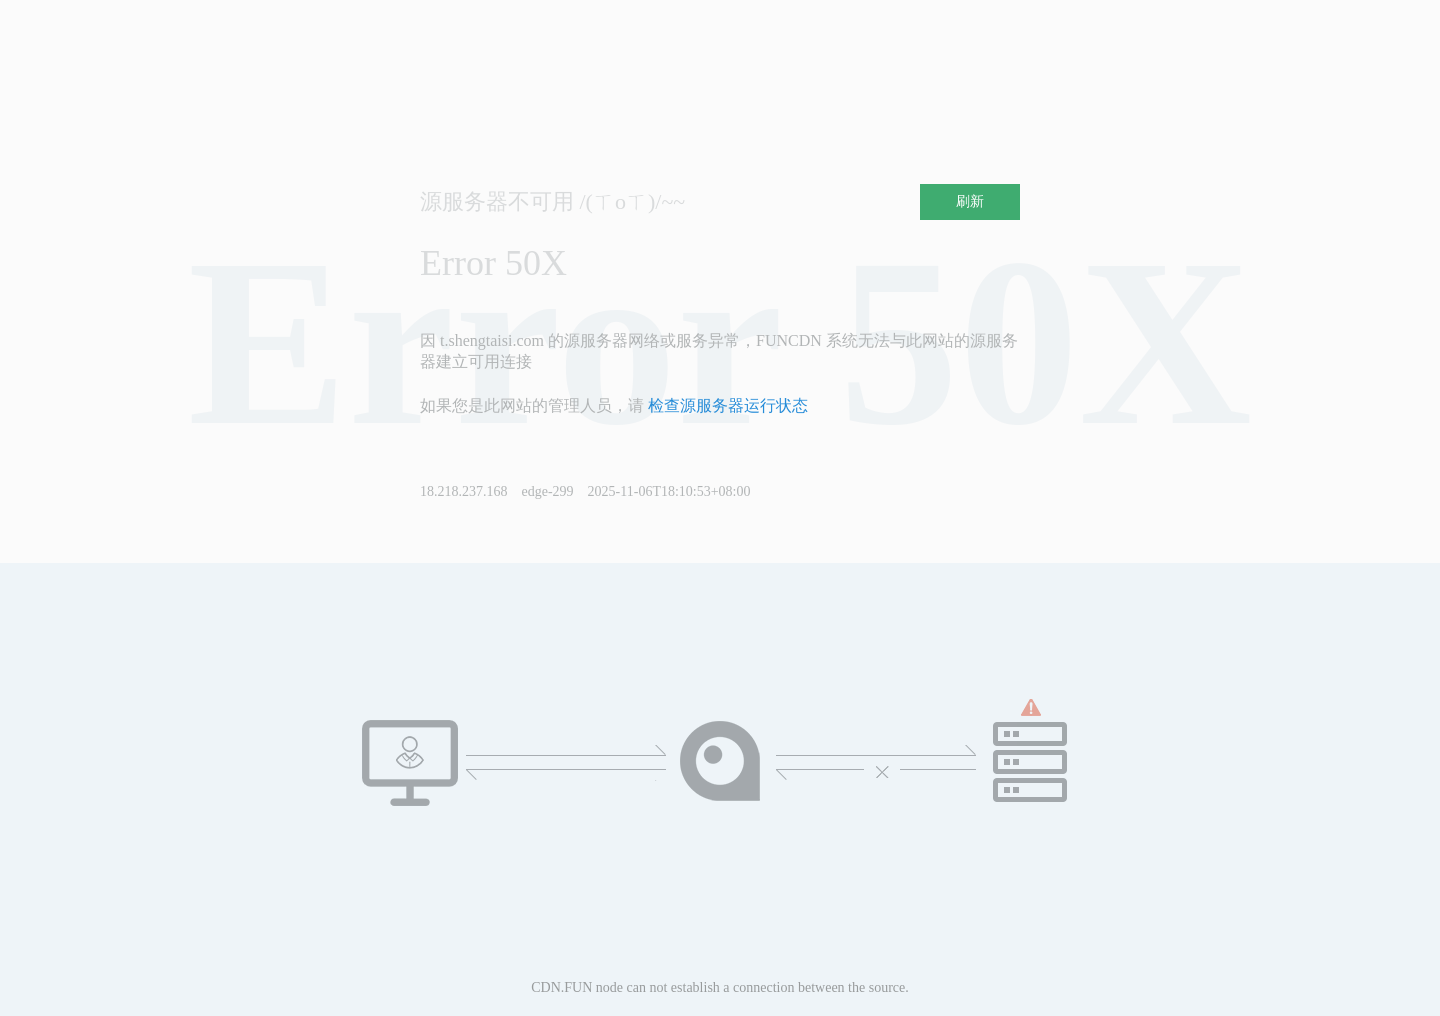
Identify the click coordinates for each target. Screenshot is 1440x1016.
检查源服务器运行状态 (728, 405)
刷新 (970, 201)
